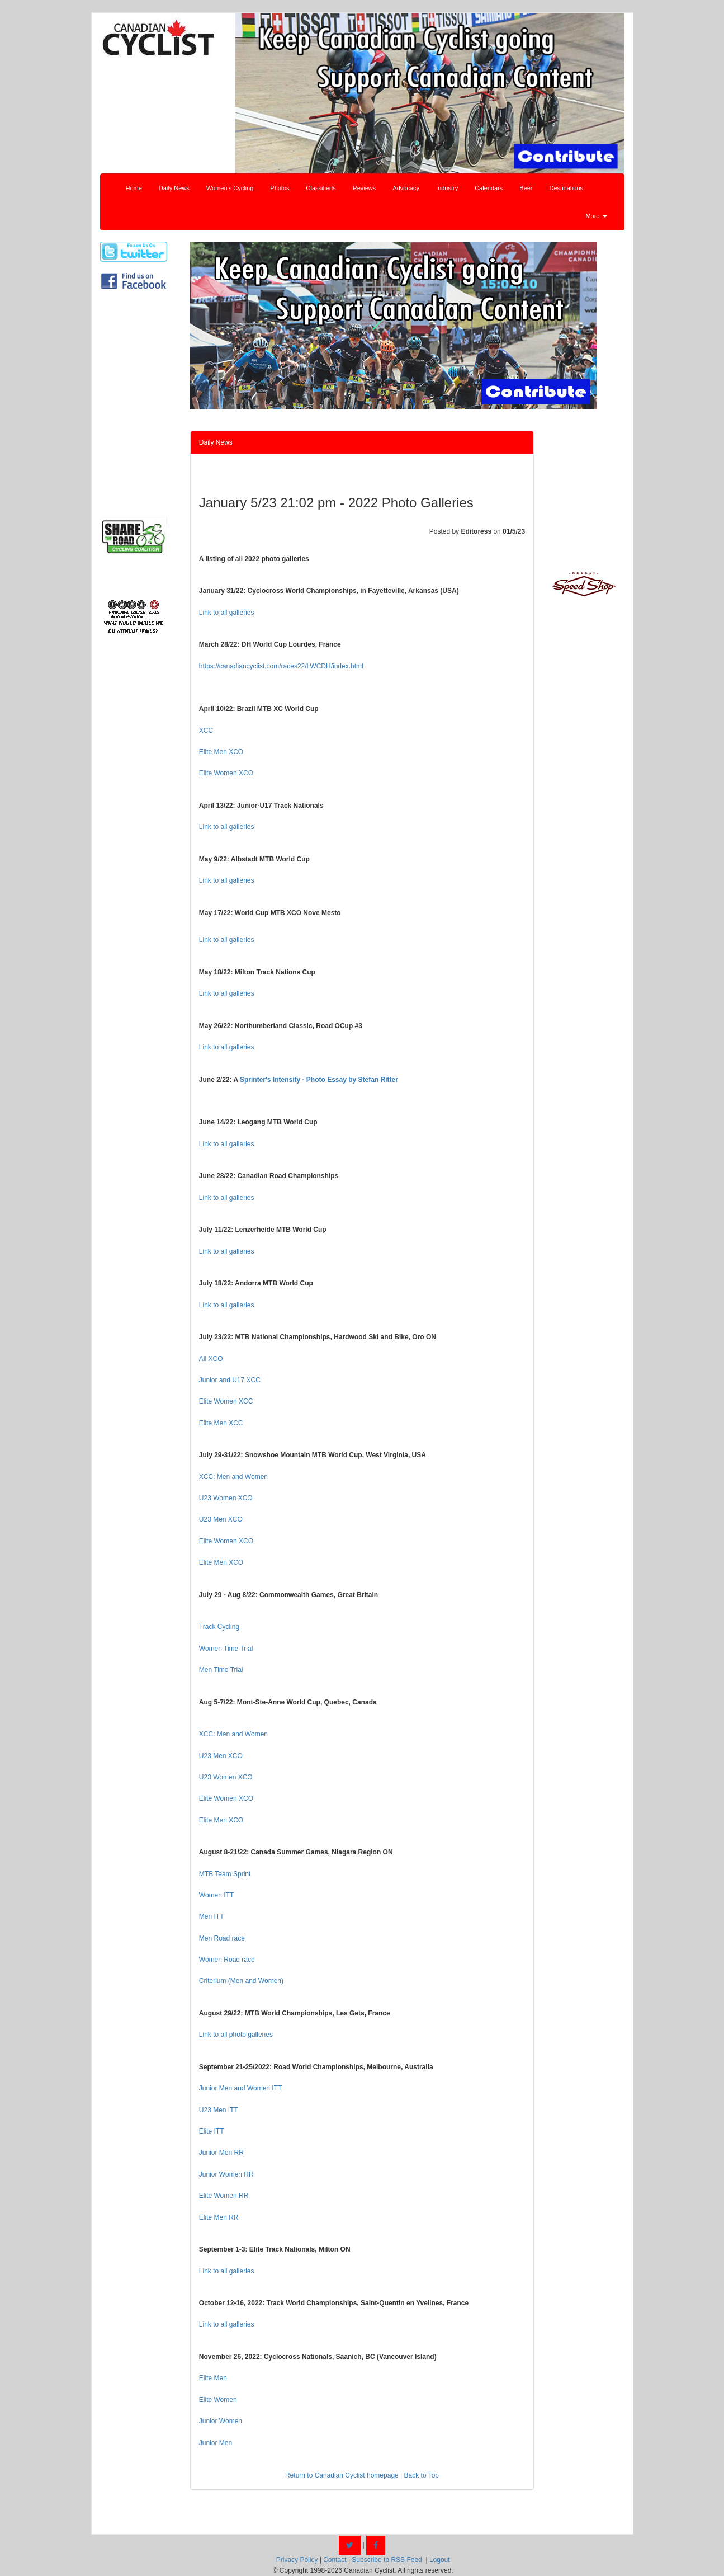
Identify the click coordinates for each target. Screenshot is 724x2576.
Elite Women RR (223, 2196)
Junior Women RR (226, 2174)
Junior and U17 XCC (230, 1380)
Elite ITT (211, 2131)
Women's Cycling (229, 188)
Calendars (489, 188)
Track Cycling (219, 1627)
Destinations (567, 188)
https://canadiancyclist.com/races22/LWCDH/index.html (281, 666)
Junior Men (215, 2443)
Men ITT (211, 1916)
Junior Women (220, 2421)
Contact (334, 2560)
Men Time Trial (221, 1670)
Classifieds (321, 188)
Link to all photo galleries (236, 2034)
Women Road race (227, 1959)
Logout (439, 2560)
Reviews (364, 188)
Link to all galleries (226, 612)
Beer (525, 188)
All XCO (211, 1359)
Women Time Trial (226, 1648)
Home (134, 188)
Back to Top (421, 2475)
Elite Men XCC (221, 1423)
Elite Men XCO (221, 752)
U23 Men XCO (221, 1519)
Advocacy (405, 188)
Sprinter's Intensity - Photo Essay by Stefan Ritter (319, 1080)
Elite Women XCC (226, 1401)
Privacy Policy (297, 2560)
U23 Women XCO (226, 1498)
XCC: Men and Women (233, 1477)
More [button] (596, 216)
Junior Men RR (221, 2152)
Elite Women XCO (226, 773)
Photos (279, 188)
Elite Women (218, 2400)
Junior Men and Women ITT (240, 2088)
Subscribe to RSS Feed (387, 2560)
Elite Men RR (219, 2217)
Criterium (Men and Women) (241, 1981)
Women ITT (216, 1895)
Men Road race (222, 1938)
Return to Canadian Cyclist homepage (342, 2475)
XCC (206, 730)
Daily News (174, 188)
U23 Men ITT (218, 2110)
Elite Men (213, 2378)
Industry (447, 188)
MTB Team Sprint (224, 1874)
